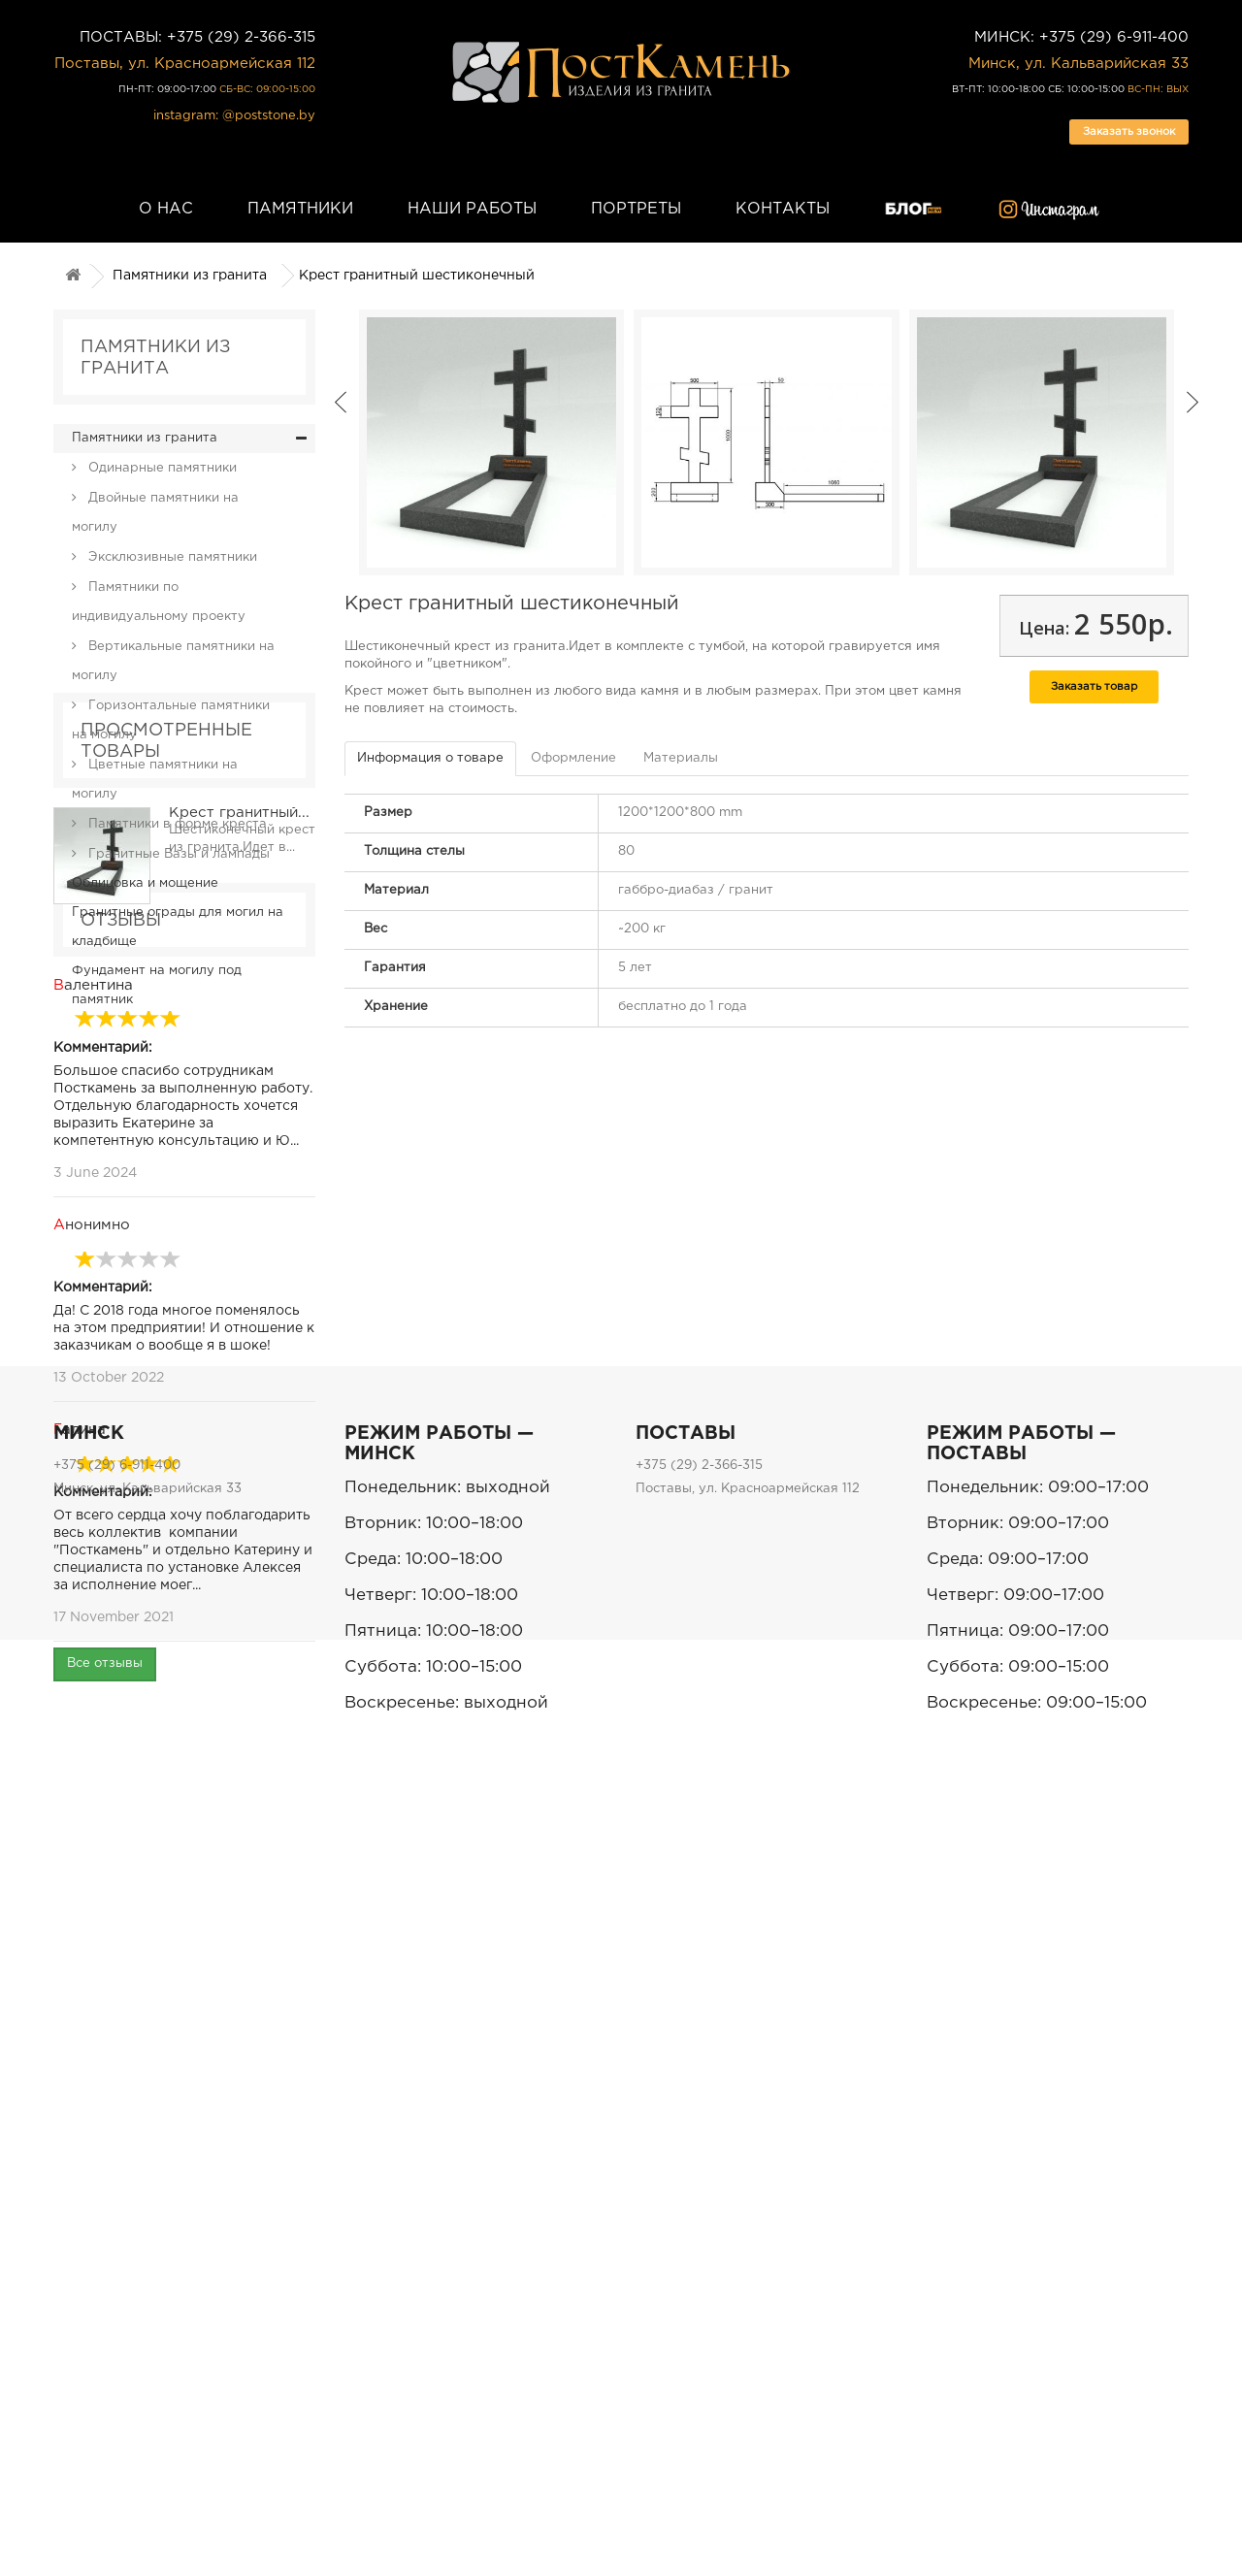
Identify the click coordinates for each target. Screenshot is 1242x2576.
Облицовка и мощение (145, 883)
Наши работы (472, 209)
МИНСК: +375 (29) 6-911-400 (1081, 37)
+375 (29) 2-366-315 (699, 2260)
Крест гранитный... (239, 1164)
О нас (166, 209)
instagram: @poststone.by (234, 116)
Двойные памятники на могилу (155, 513)
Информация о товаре (430, 758)
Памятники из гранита (190, 275)
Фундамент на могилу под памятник (157, 985)
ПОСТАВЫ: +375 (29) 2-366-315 (197, 37)
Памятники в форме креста (175, 824)
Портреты (636, 209)
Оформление (573, 758)
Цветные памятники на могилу (155, 779)
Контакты (782, 209)
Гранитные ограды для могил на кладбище (177, 927)
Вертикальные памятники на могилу (173, 661)
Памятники (300, 209)
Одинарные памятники (160, 468)
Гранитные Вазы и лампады (177, 854)
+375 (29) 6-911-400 (116, 2260)
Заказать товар (1094, 687)
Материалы (680, 758)
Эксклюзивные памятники (170, 557)
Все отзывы (105, 2065)
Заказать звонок (1129, 132)
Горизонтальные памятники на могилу (171, 720)
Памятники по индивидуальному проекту (158, 602)
